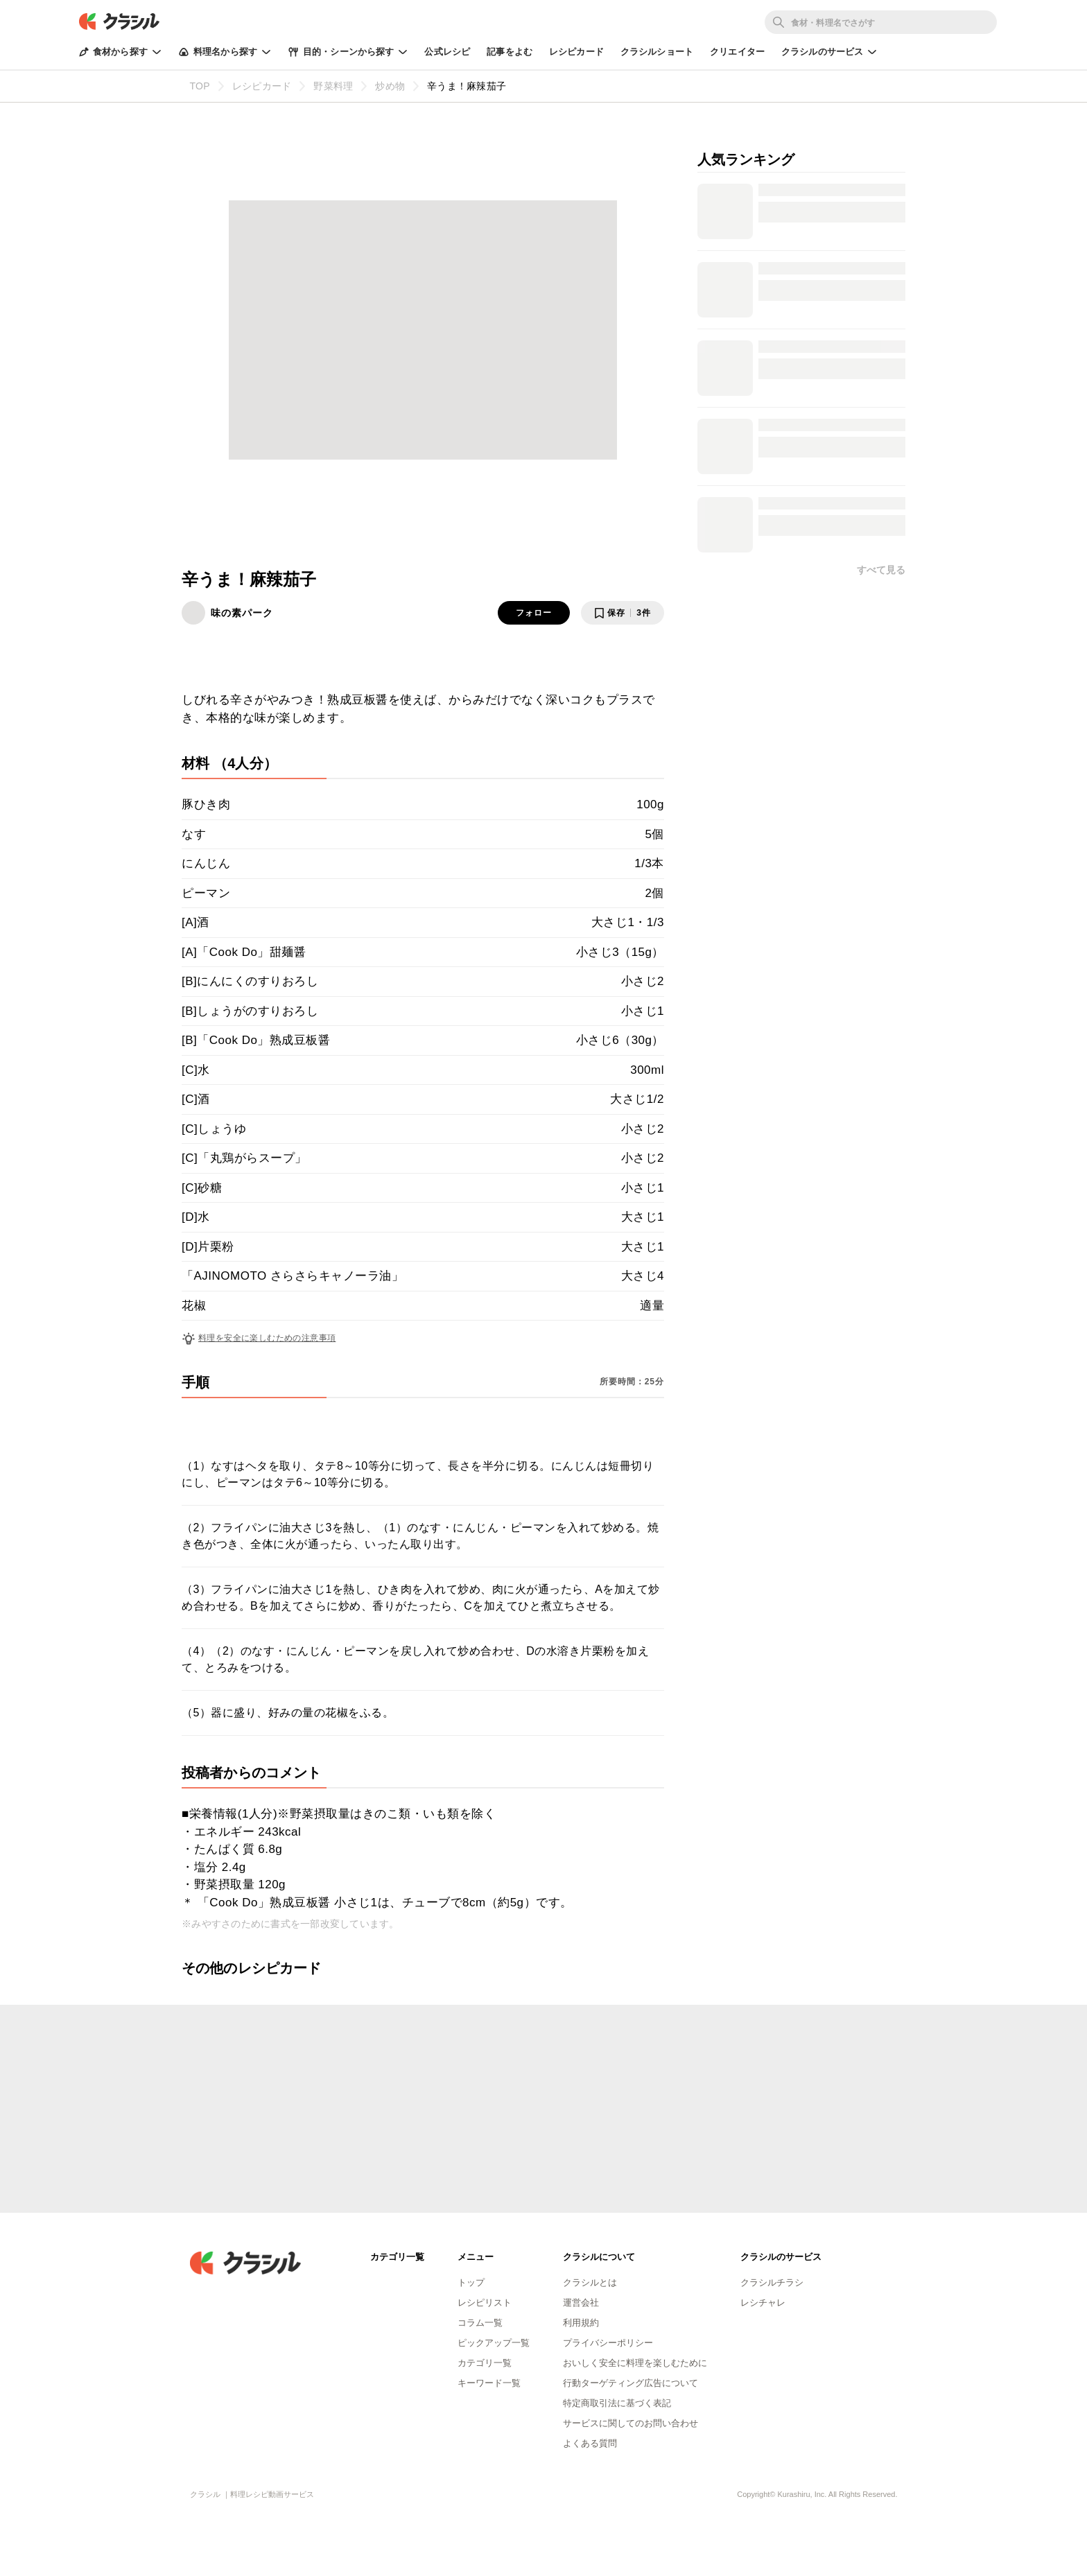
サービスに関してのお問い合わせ (630, 2423)
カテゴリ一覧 (485, 2363)
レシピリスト (485, 2302)
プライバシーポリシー (608, 2343)
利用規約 (581, 2322)
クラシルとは (590, 2282)
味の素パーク (242, 612)
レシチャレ (762, 2302)
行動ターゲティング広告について (630, 2383)
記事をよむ (509, 51)
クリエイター (737, 51)
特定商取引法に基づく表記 (617, 2403)
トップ (471, 2282)
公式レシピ (447, 51)
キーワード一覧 (489, 2383)
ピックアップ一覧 (494, 2343)
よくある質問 (590, 2443)
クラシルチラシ (771, 2282)
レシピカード (576, 51)
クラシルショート (656, 51)
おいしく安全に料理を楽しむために (635, 2363)
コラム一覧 (480, 2322)
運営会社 (581, 2302)
